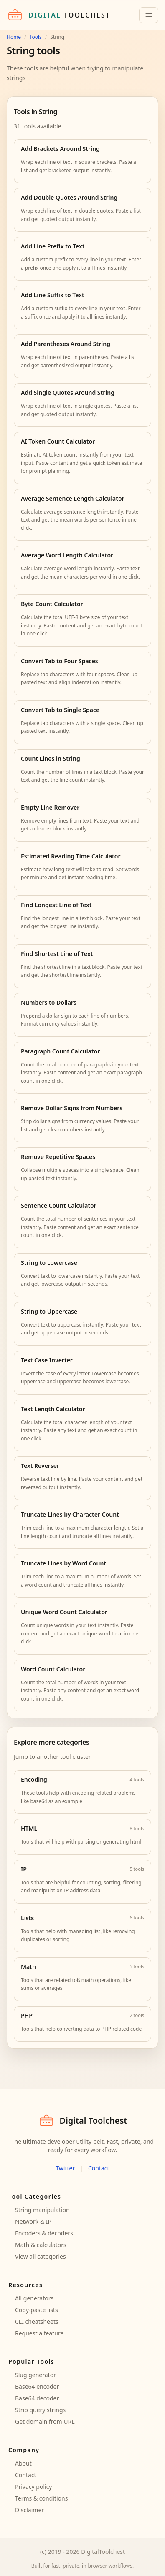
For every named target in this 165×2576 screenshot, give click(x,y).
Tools (36, 37)
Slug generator (35, 2375)
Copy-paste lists (36, 2310)
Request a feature (39, 2333)
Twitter (65, 2168)
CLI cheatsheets (36, 2321)
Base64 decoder (37, 2398)
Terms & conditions (41, 2498)
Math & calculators (40, 2245)
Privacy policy (33, 2487)
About (23, 2463)
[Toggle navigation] (148, 15)
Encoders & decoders (44, 2233)
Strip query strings (40, 2410)
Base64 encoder (37, 2386)
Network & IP (33, 2221)
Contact (98, 2168)
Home (14, 37)
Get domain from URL (45, 2422)
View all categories (40, 2256)
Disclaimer (29, 2510)
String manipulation (42, 2210)
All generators (34, 2298)
